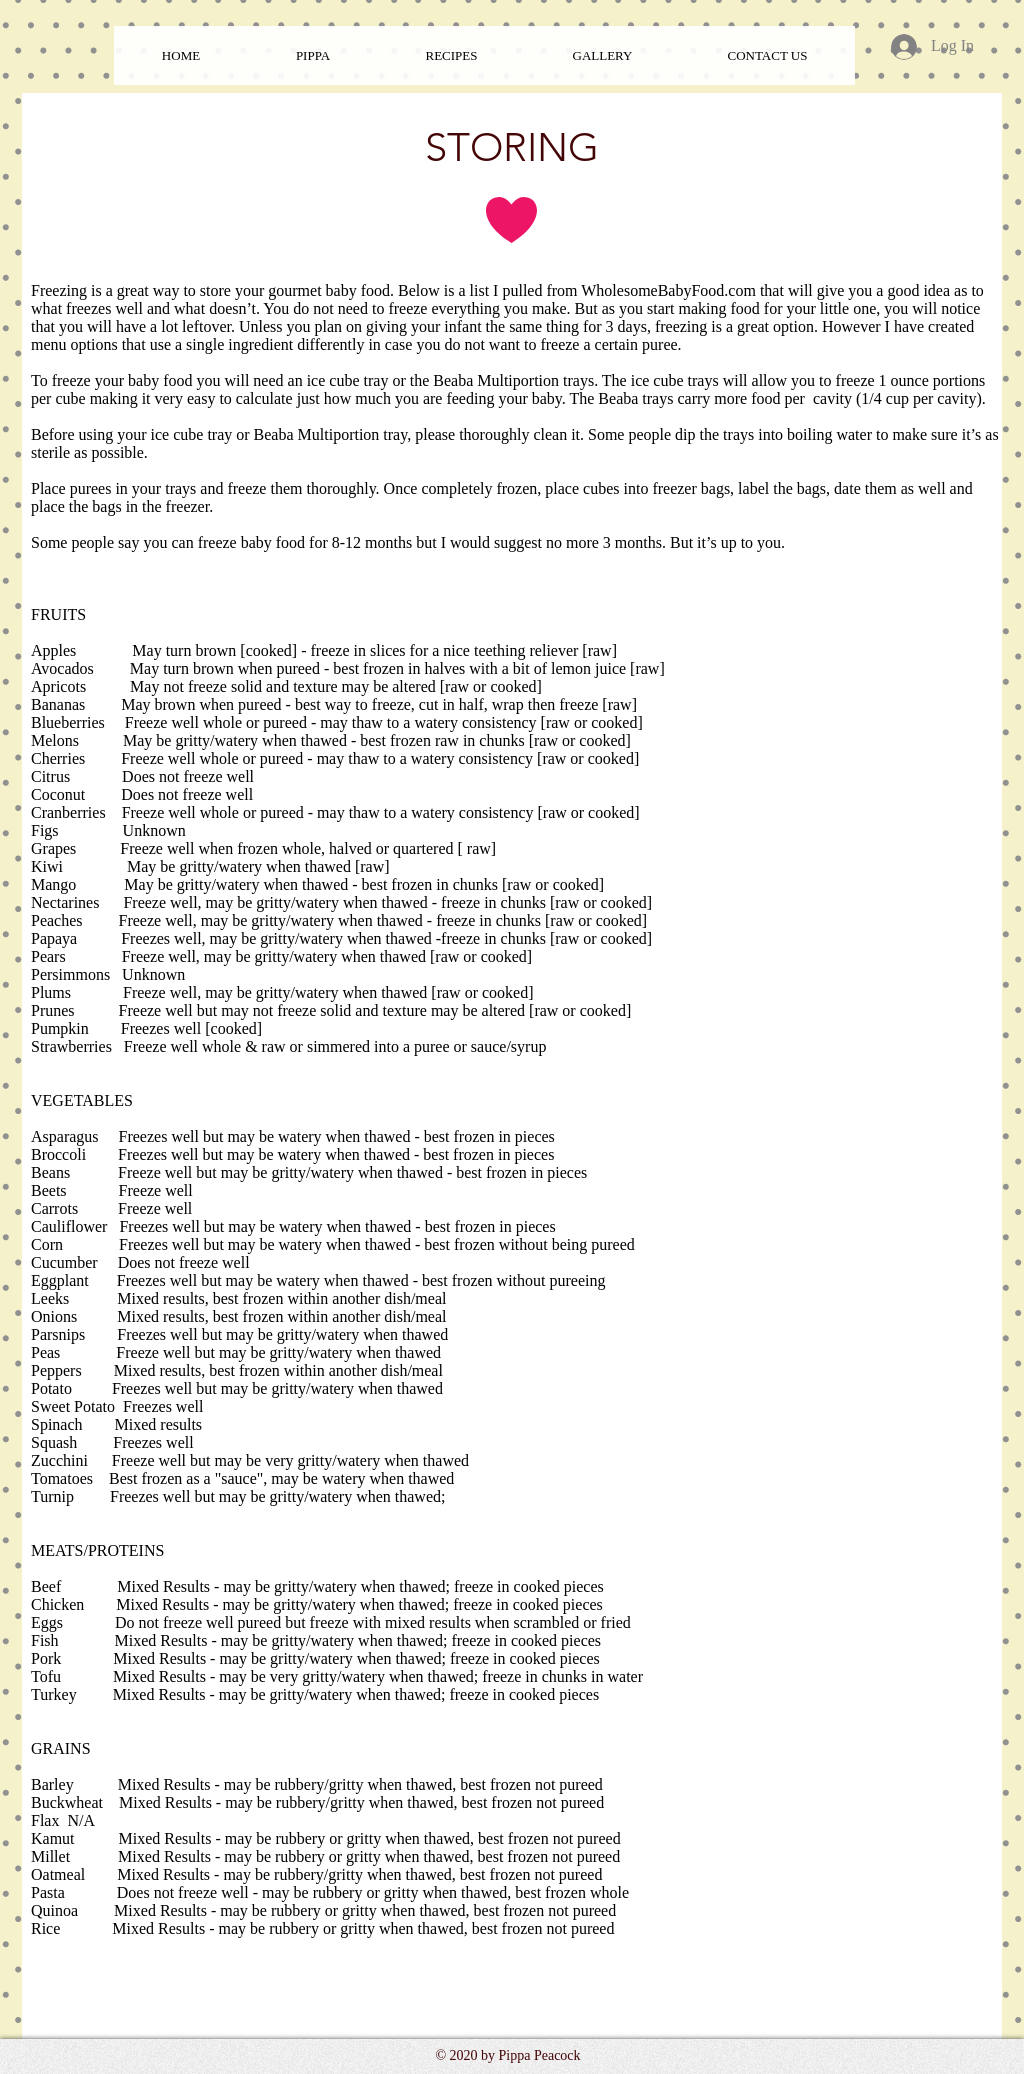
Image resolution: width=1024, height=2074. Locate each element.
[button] (451, 55)
